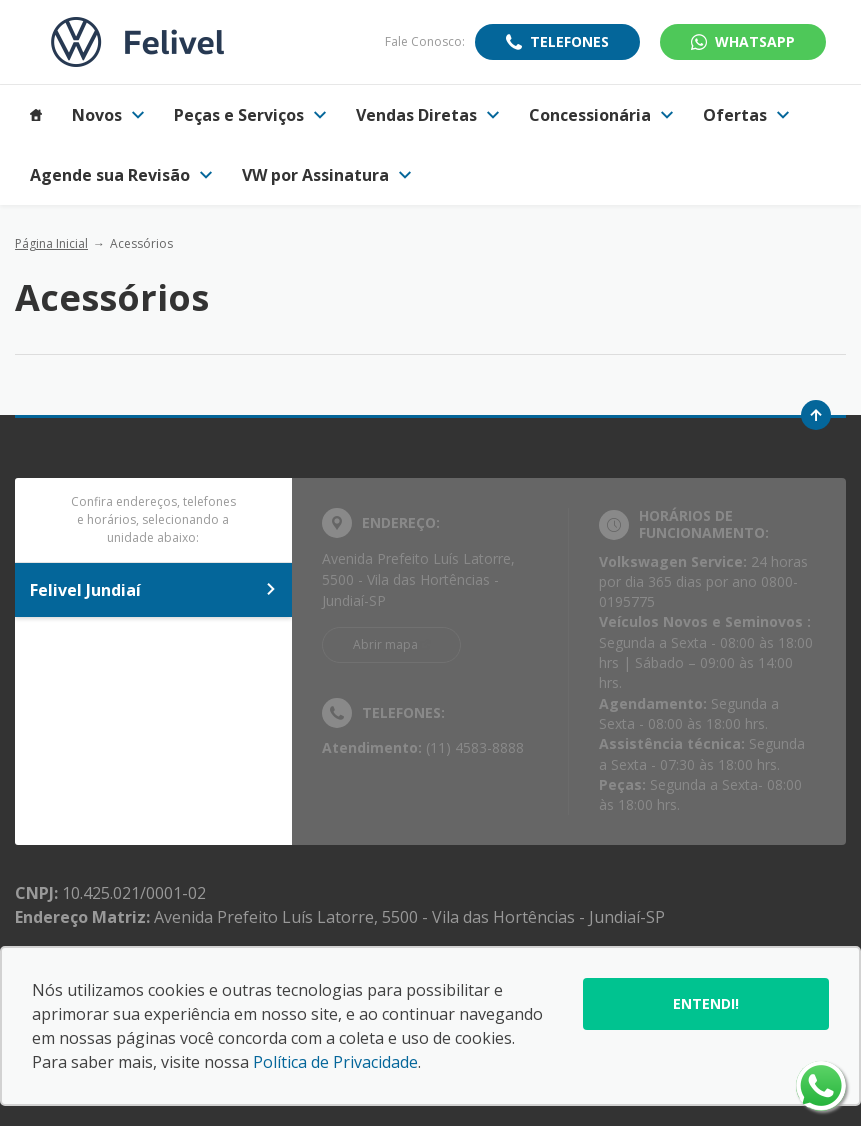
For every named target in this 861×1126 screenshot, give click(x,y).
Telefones (569, 41)
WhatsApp (755, 41)
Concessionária (601, 115)
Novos (108, 115)
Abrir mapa (385, 644)
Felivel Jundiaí (153, 590)
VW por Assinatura (326, 175)
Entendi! (706, 1003)
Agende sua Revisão (121, 175)
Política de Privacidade (335, 1062)
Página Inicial (51, 243)
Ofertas (746, 115)
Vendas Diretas (427, 115)
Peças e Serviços (250, 115)
